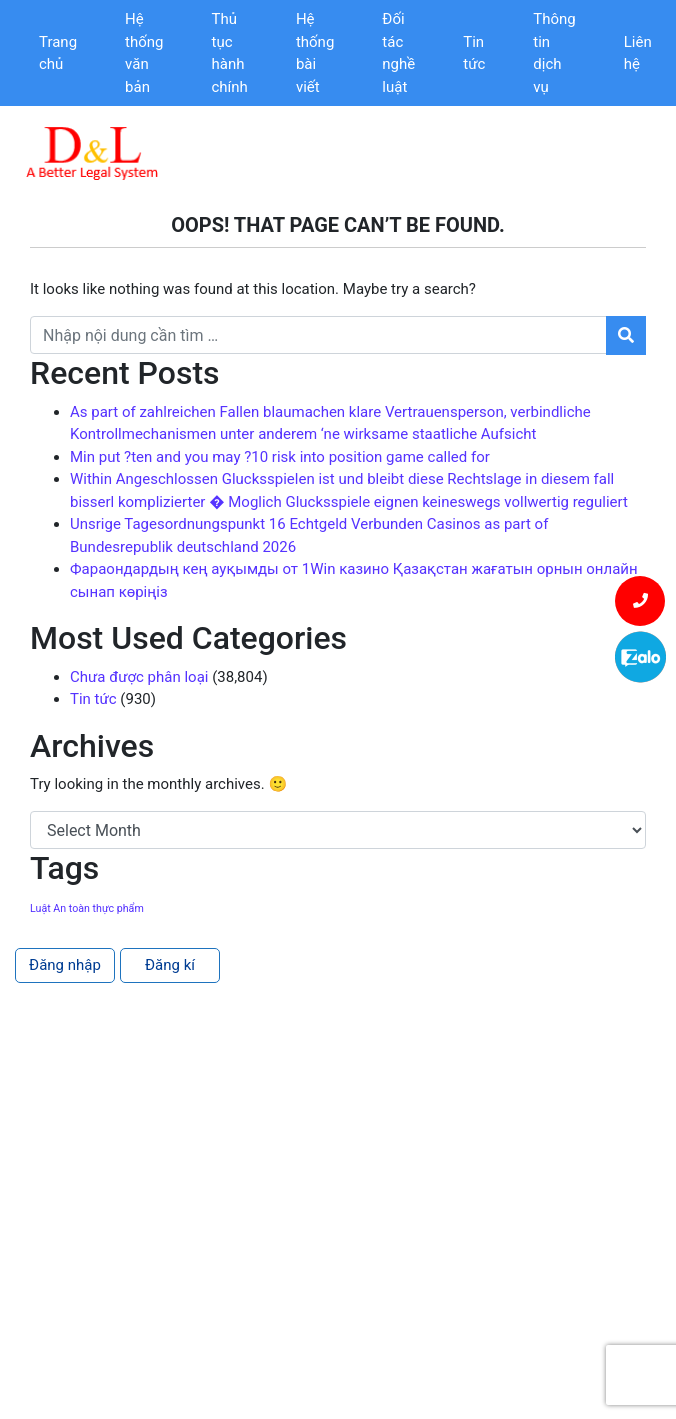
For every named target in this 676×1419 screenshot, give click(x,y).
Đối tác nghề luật (398, 53)
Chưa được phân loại (139, 677)
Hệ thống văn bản (144, 53)
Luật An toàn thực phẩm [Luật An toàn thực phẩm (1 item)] (87, 908)
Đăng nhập (65, 965)
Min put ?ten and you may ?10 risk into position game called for (280, 457)
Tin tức (474, 53)
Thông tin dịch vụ (554, 53)
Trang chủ (58, 53)
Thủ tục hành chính (230, 53)
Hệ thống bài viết (315, 53)
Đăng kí (170, 965)
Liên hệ (638, 53)
